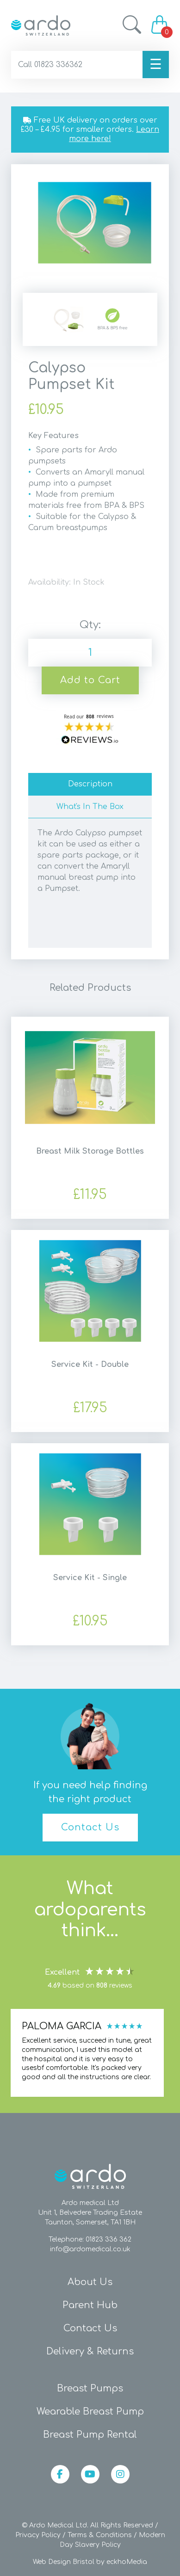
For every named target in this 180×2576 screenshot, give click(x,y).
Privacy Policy (38, 2535)
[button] (87, 2053)
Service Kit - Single (90, 1578)
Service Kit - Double (90, 1364)
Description (90, 784)
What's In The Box (90, 807)
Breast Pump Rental (90, 2434)
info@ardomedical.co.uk (90, 2249)
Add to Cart (90, 680)
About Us (90, 2282)
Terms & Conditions (100, 2535)
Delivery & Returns (90, 2351)
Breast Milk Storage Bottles (90, 1151)
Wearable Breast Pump (90, 2411)
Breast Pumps (90, 2388)
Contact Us (90, 1827)
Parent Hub (90, 2305)
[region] (87, 2053)
